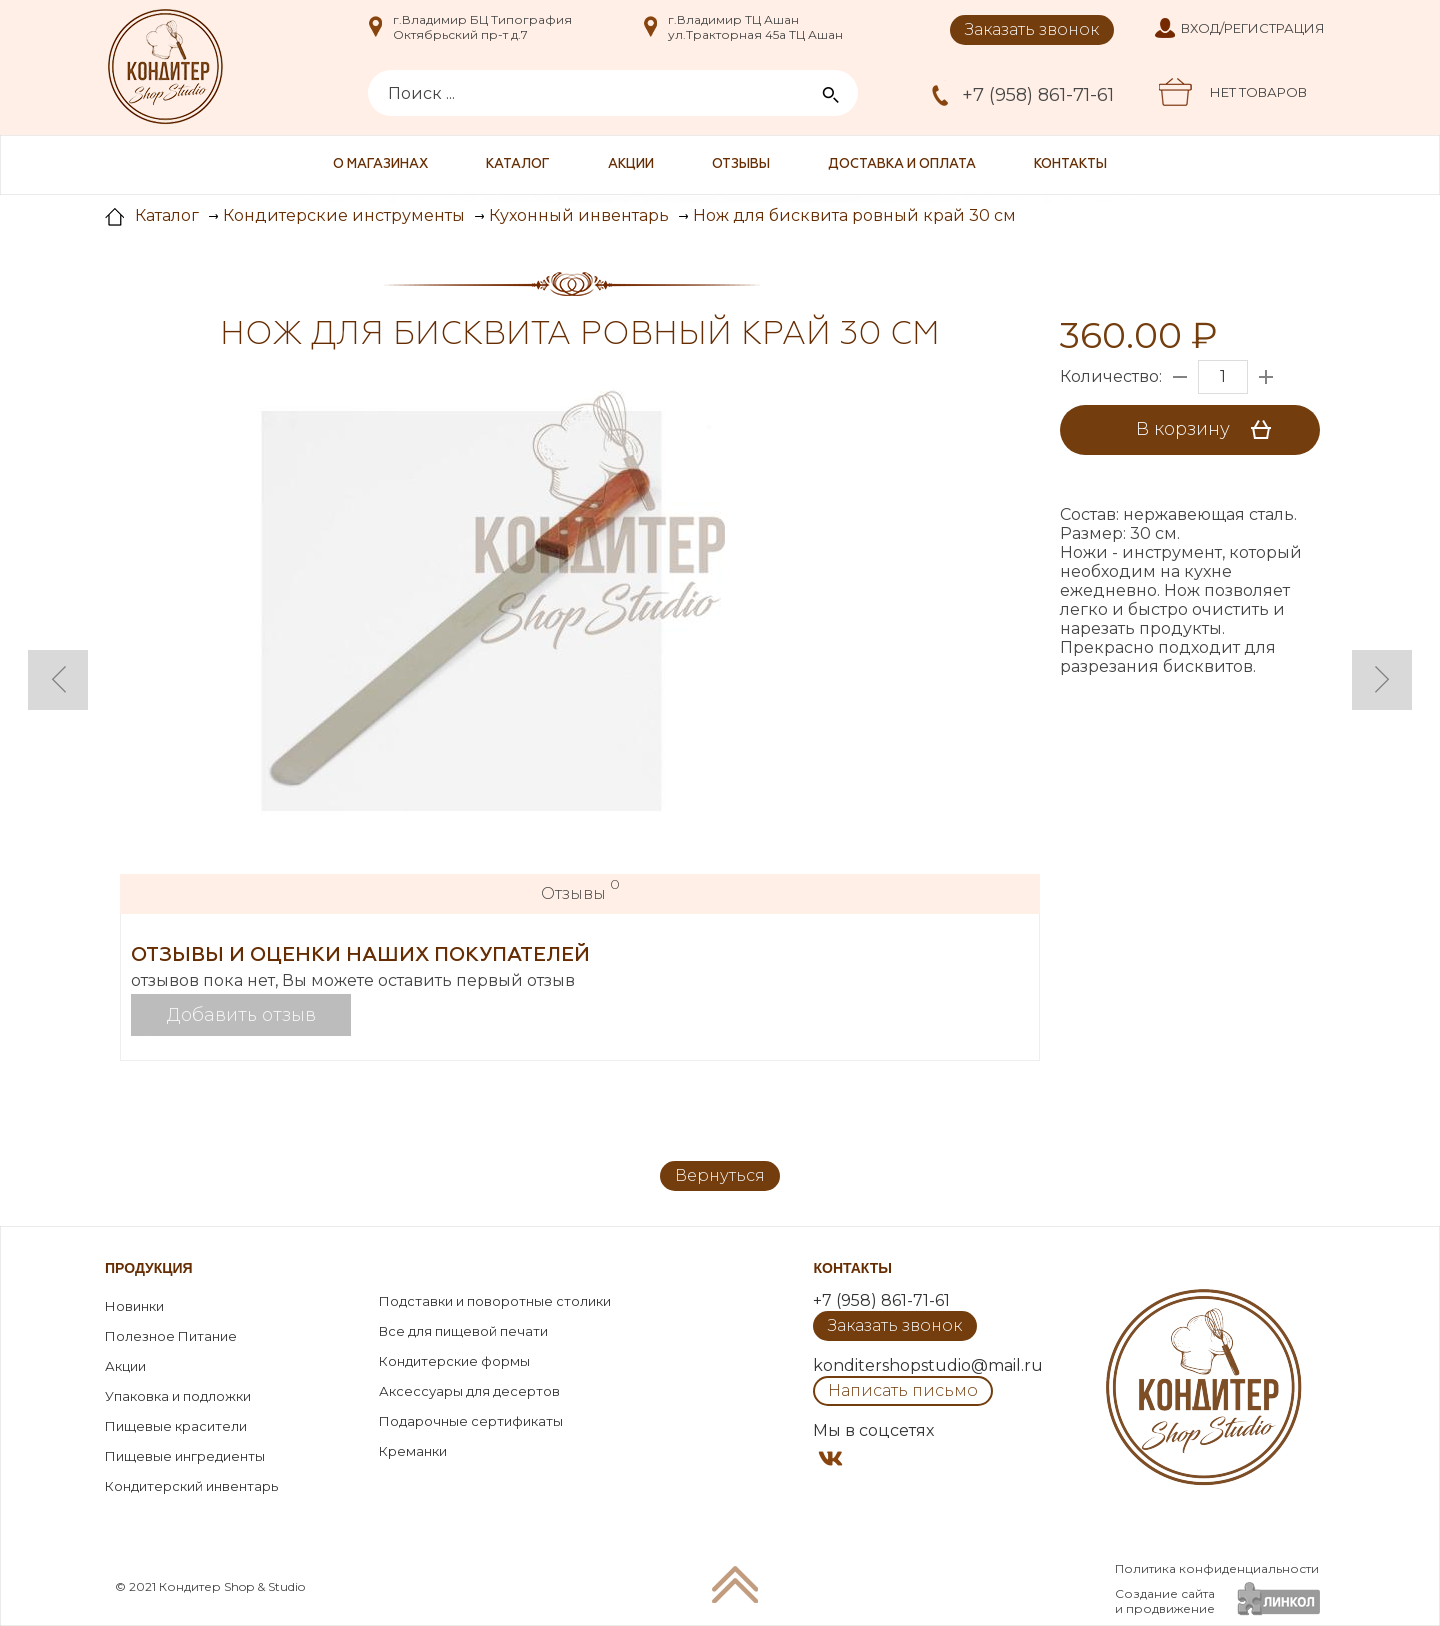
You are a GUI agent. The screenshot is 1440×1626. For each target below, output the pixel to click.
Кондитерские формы (454, 1361)
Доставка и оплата (902, 164)
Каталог (518, 164)
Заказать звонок (1032, 29)
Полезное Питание (171, 1336)
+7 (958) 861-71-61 (1038, 95)
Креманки (413, 1451)
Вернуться (720, 1175)
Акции (631, 164)
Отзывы (741, 164)
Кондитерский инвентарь (191, 1486)
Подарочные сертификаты (471, 1421)
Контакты (1070, 164)
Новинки (134, 1306)
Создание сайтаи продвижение (1165, 1601)
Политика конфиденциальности (1217, 1568)
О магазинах (380, 164)
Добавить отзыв (241, 1015)
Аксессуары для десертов (469, 1391)
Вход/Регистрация (1253, 28)
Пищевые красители (176, 1426)
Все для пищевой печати (463, 1331)
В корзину (1210, 430)
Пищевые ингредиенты (185, 1456)
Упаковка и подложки (178, 1396)
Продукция (149, 1268)
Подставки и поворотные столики (495, 1301)
